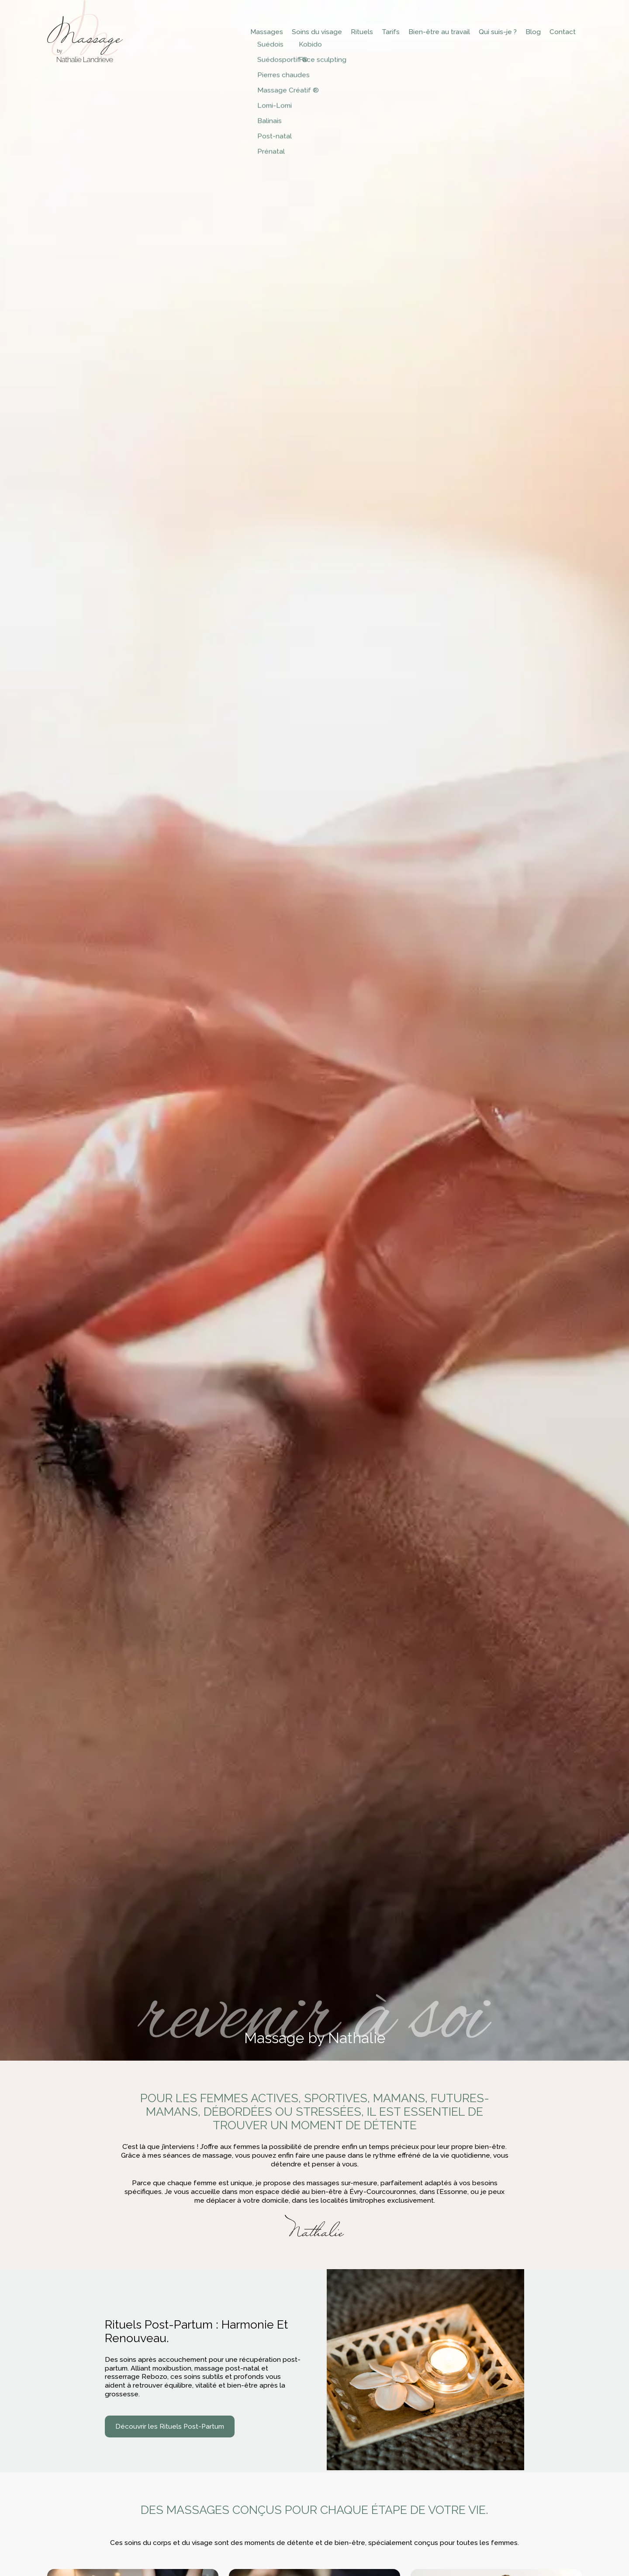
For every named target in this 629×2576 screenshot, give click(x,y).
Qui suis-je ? (501, 32)
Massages (270, 32)
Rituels (365, 32)
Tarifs (394, 32)
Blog (537, 32)
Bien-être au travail (442, 32)
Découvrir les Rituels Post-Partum (170, 2427)
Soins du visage (320, 32)
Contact (567, 32)
